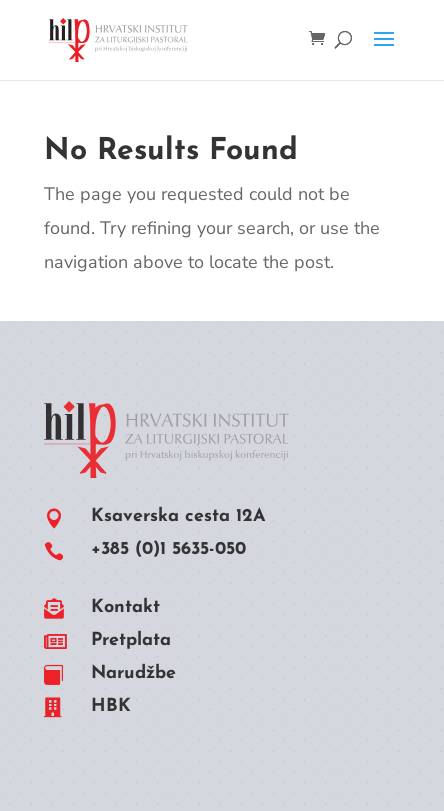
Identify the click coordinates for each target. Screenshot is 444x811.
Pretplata (131, 640)
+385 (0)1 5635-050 (168, 549)
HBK (111, 706)
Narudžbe (133, 673)
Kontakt (125, 607)
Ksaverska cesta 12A (178, 516)
